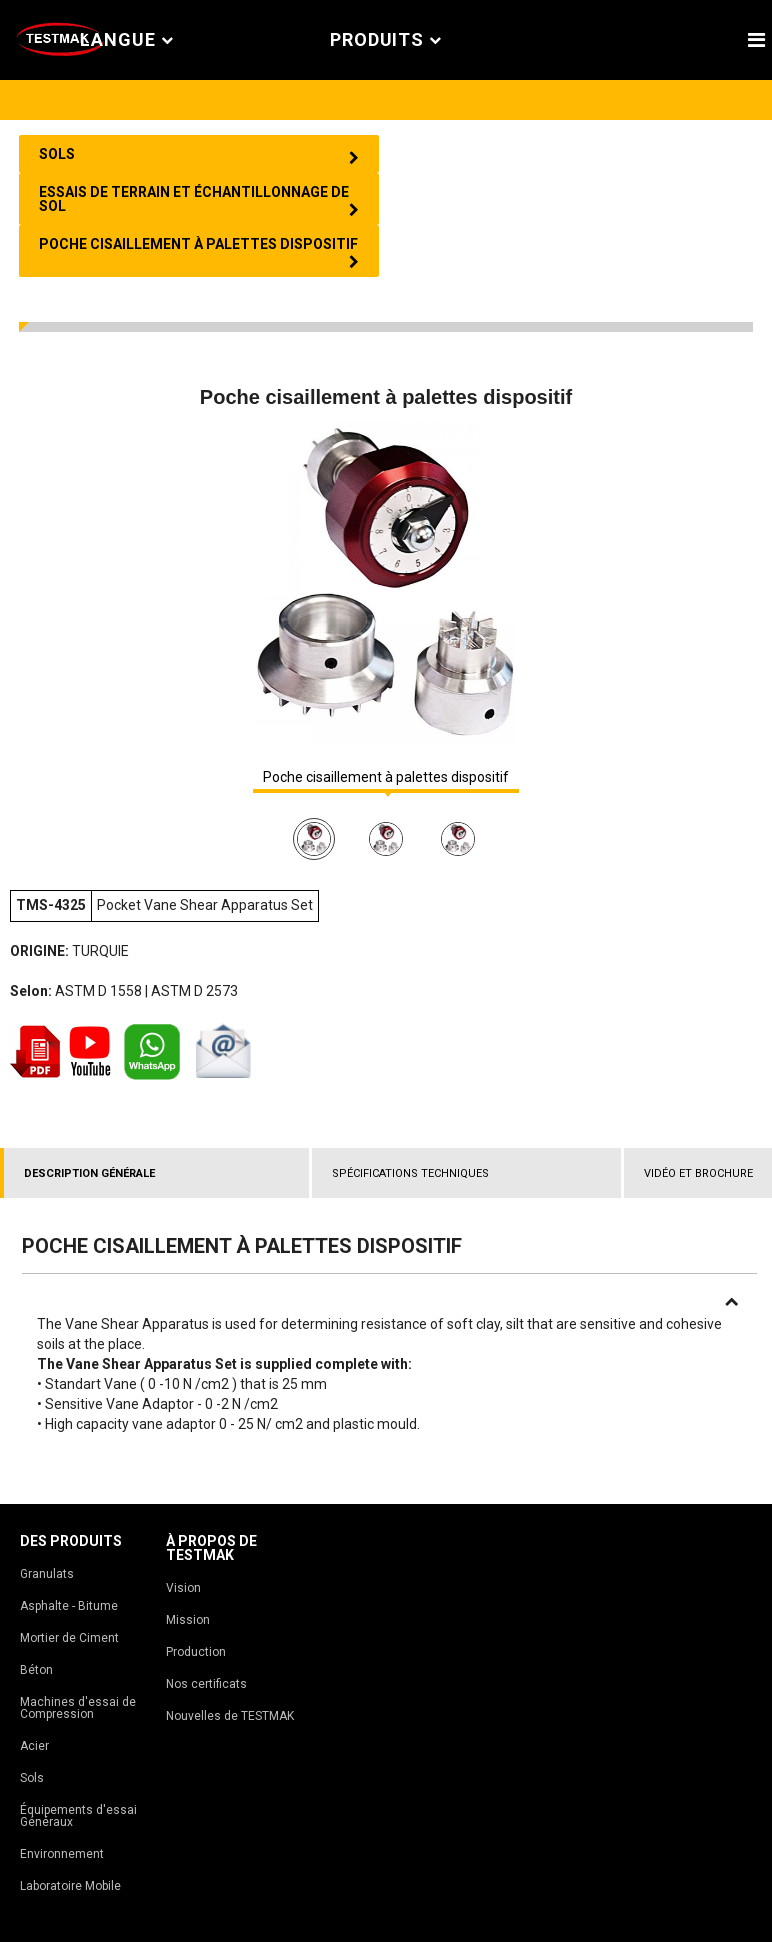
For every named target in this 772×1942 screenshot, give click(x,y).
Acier (34, 1746)
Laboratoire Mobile (70, 1886)
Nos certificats (206, 1684)
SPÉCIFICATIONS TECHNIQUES (410, 1173)
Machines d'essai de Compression (78, 1708)
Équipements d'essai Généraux (78, 1816)
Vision (183, 1588)
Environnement (62, 1854)
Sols (32, 1778)
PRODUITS (386, 40)
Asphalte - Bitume (69, 1606)
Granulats (47, 1574)
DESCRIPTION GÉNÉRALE (89, 1173)
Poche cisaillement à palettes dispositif (386, 777)
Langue (127, 40)
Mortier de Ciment (69, 1638)
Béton (36, 1670)
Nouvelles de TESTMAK (230, 1716)
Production (196, 1652)
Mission (188, 1620)
